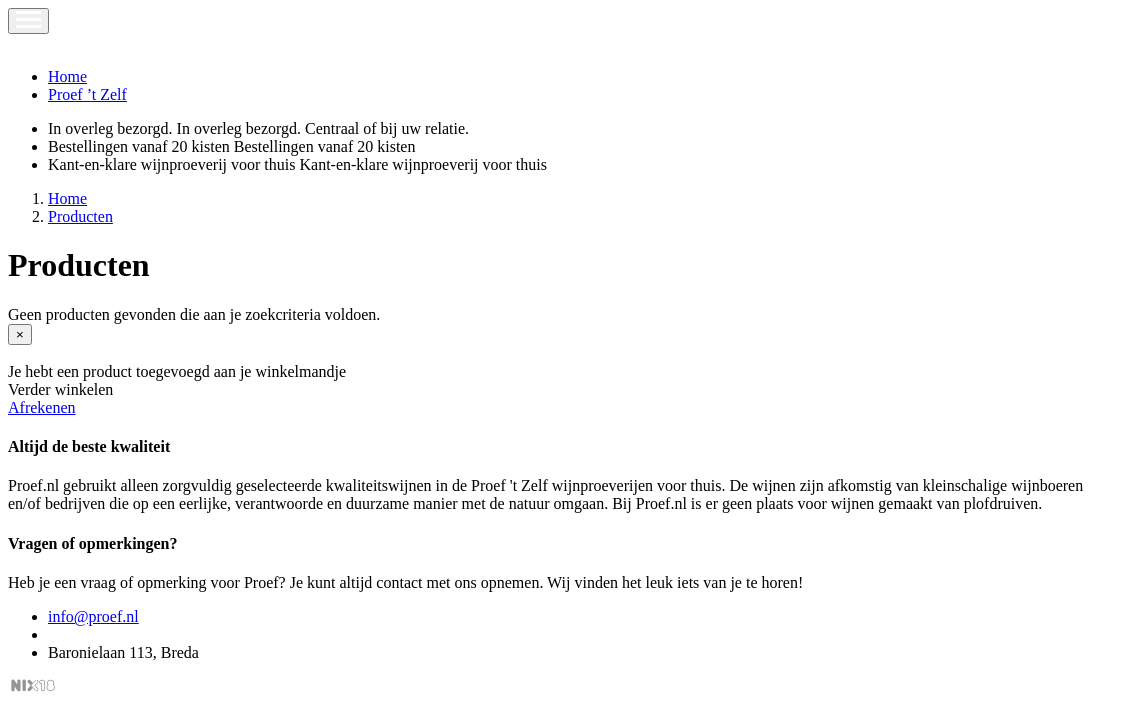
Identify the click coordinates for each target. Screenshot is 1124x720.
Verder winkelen (60, 389)
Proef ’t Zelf (87, 94)
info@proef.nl (93, 616)
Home (67, 76)
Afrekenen (42, 407)
